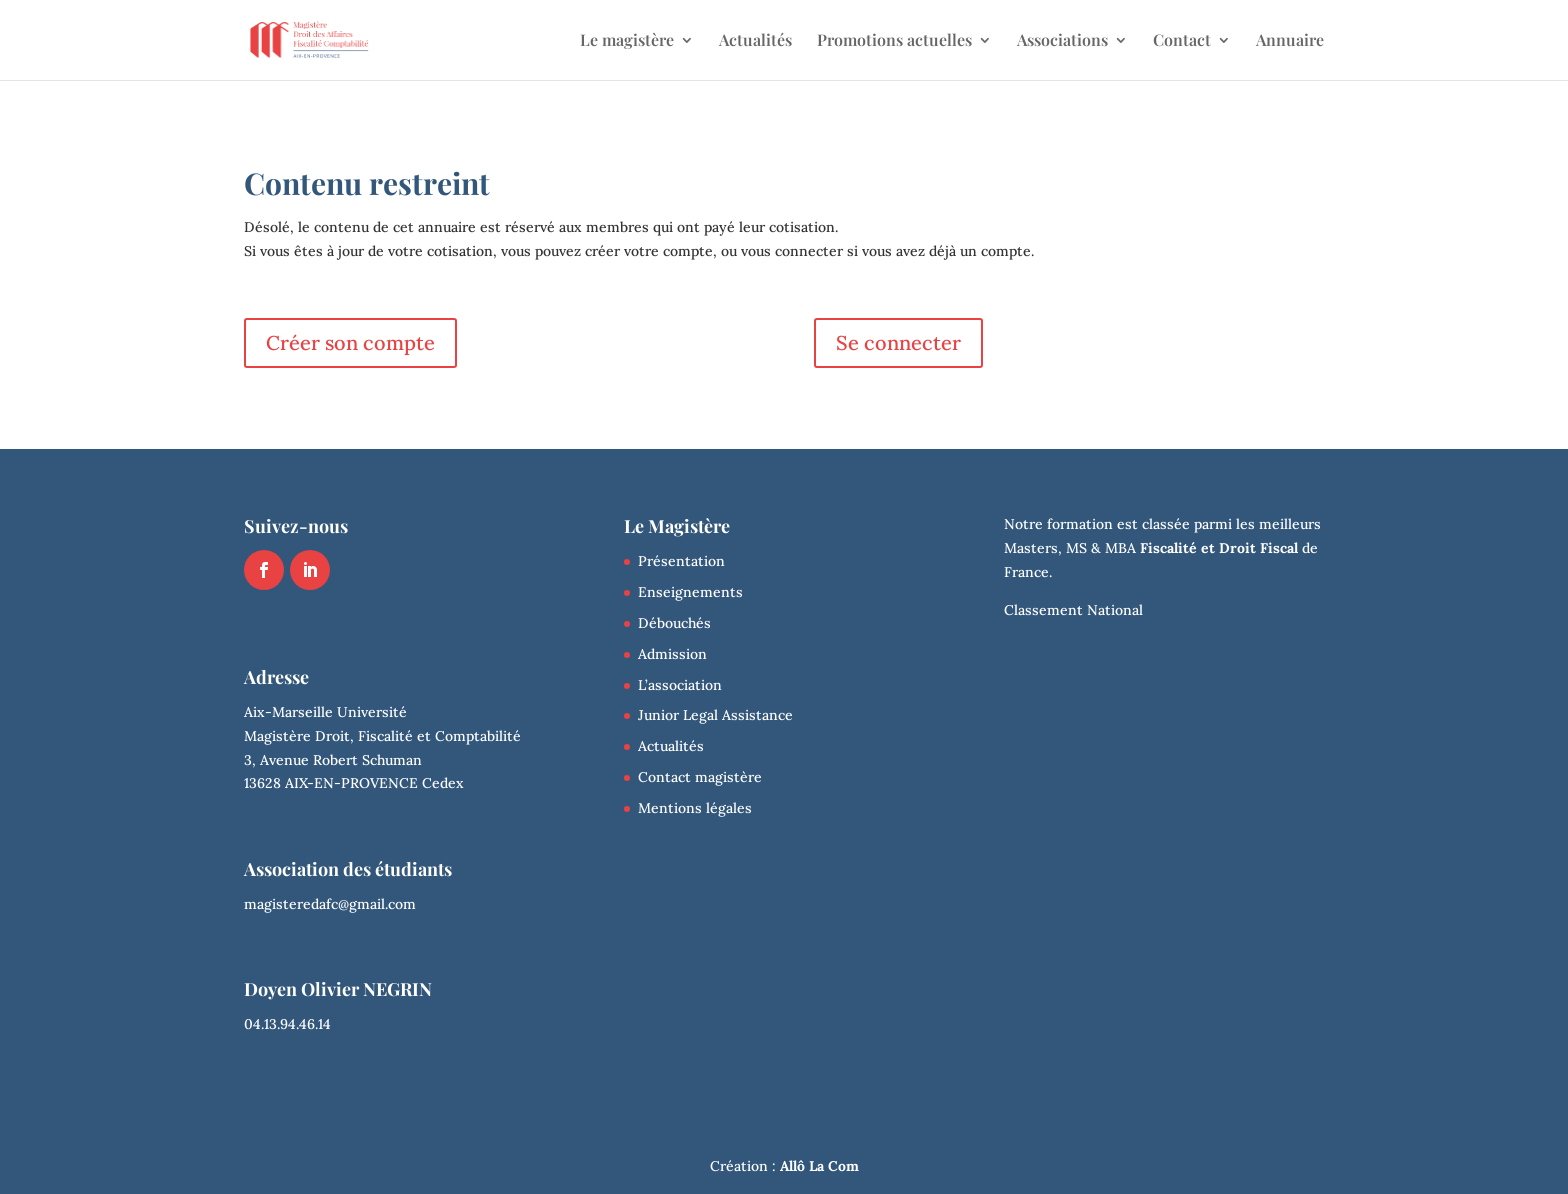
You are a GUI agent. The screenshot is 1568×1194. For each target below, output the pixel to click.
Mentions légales (695, 808)
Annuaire (1290, 41)
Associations (1062, 41)
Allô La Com (819, 1166)
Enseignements (690, 592)
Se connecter (898, 342)
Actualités (755, 41)
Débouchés (674, 623)
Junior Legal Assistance (715, 715)
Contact (1182, 41)
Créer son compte (350, 342)
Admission (672, 654)
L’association (680, 685)
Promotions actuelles (894, 41)
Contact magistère (700, 777)
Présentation (681, 561)
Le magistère (627, 41)
